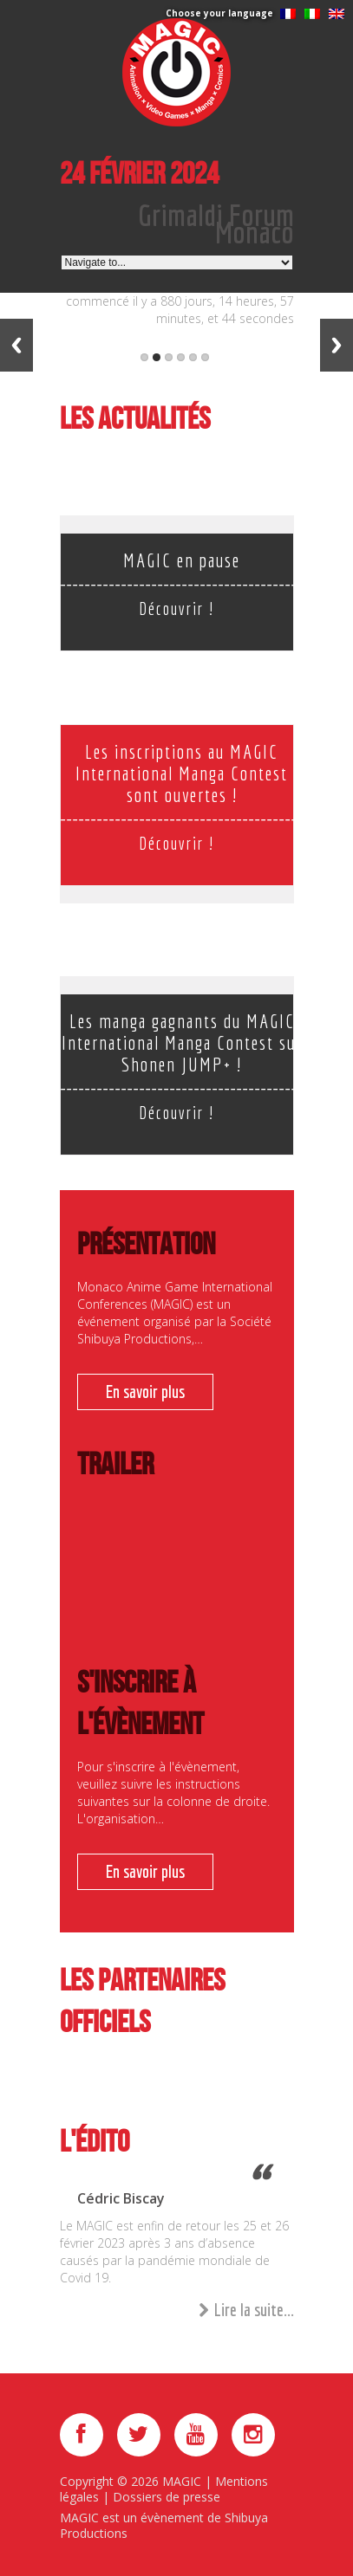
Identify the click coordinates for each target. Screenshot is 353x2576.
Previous (16, 345)
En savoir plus (145, 1391)
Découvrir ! (176, 608)
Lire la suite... (246, 2310)
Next (336, 345)
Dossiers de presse (166, 2497)
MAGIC (181, 2481)
